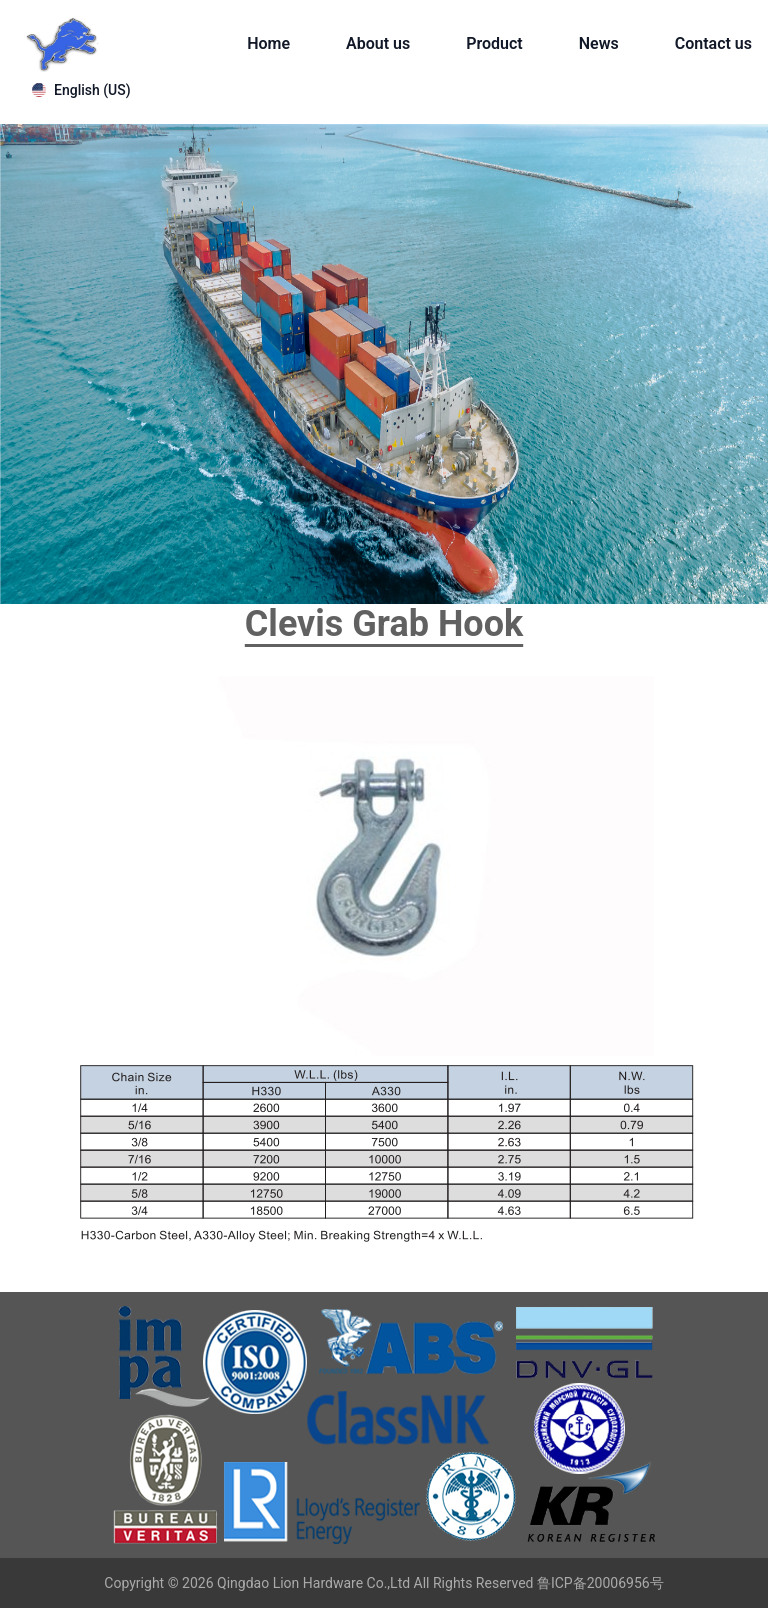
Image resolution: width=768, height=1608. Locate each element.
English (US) (81, 90)
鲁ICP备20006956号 (600, 1583)
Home (268, 43)
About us (378, 43)
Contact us (713, 43)
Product (494, 43)
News (599, 43)
